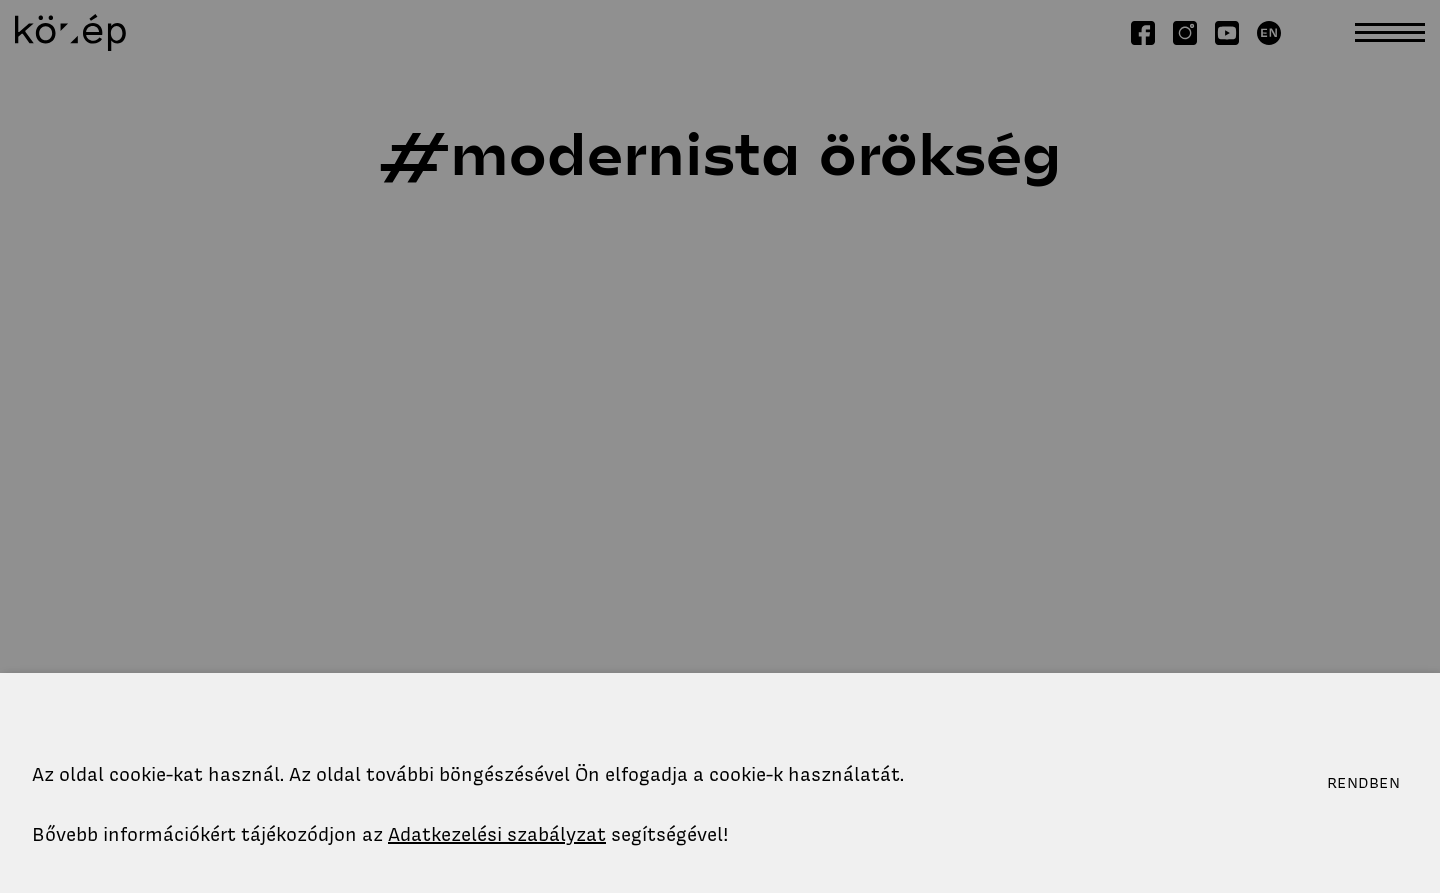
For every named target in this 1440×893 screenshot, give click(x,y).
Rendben (1363, 783)
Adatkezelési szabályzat (497, 834)
